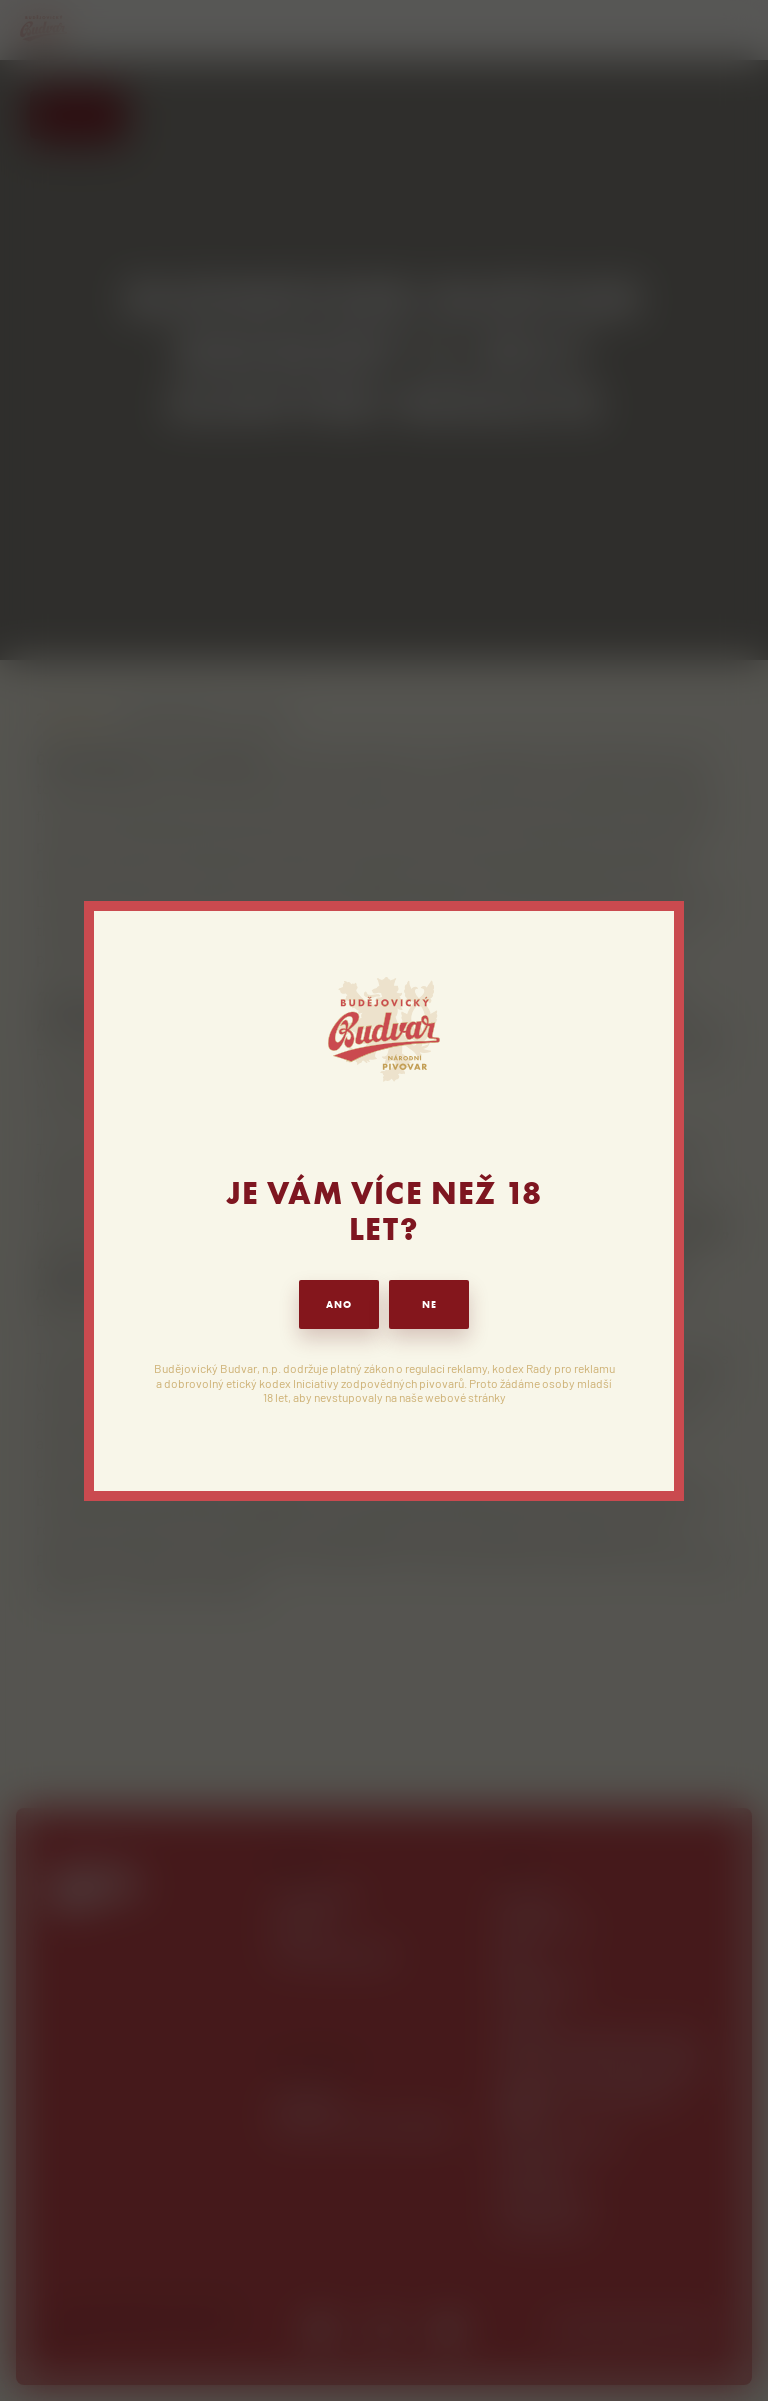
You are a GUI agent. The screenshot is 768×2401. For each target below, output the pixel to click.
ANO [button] (339, 1304)
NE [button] (429, 1304)
